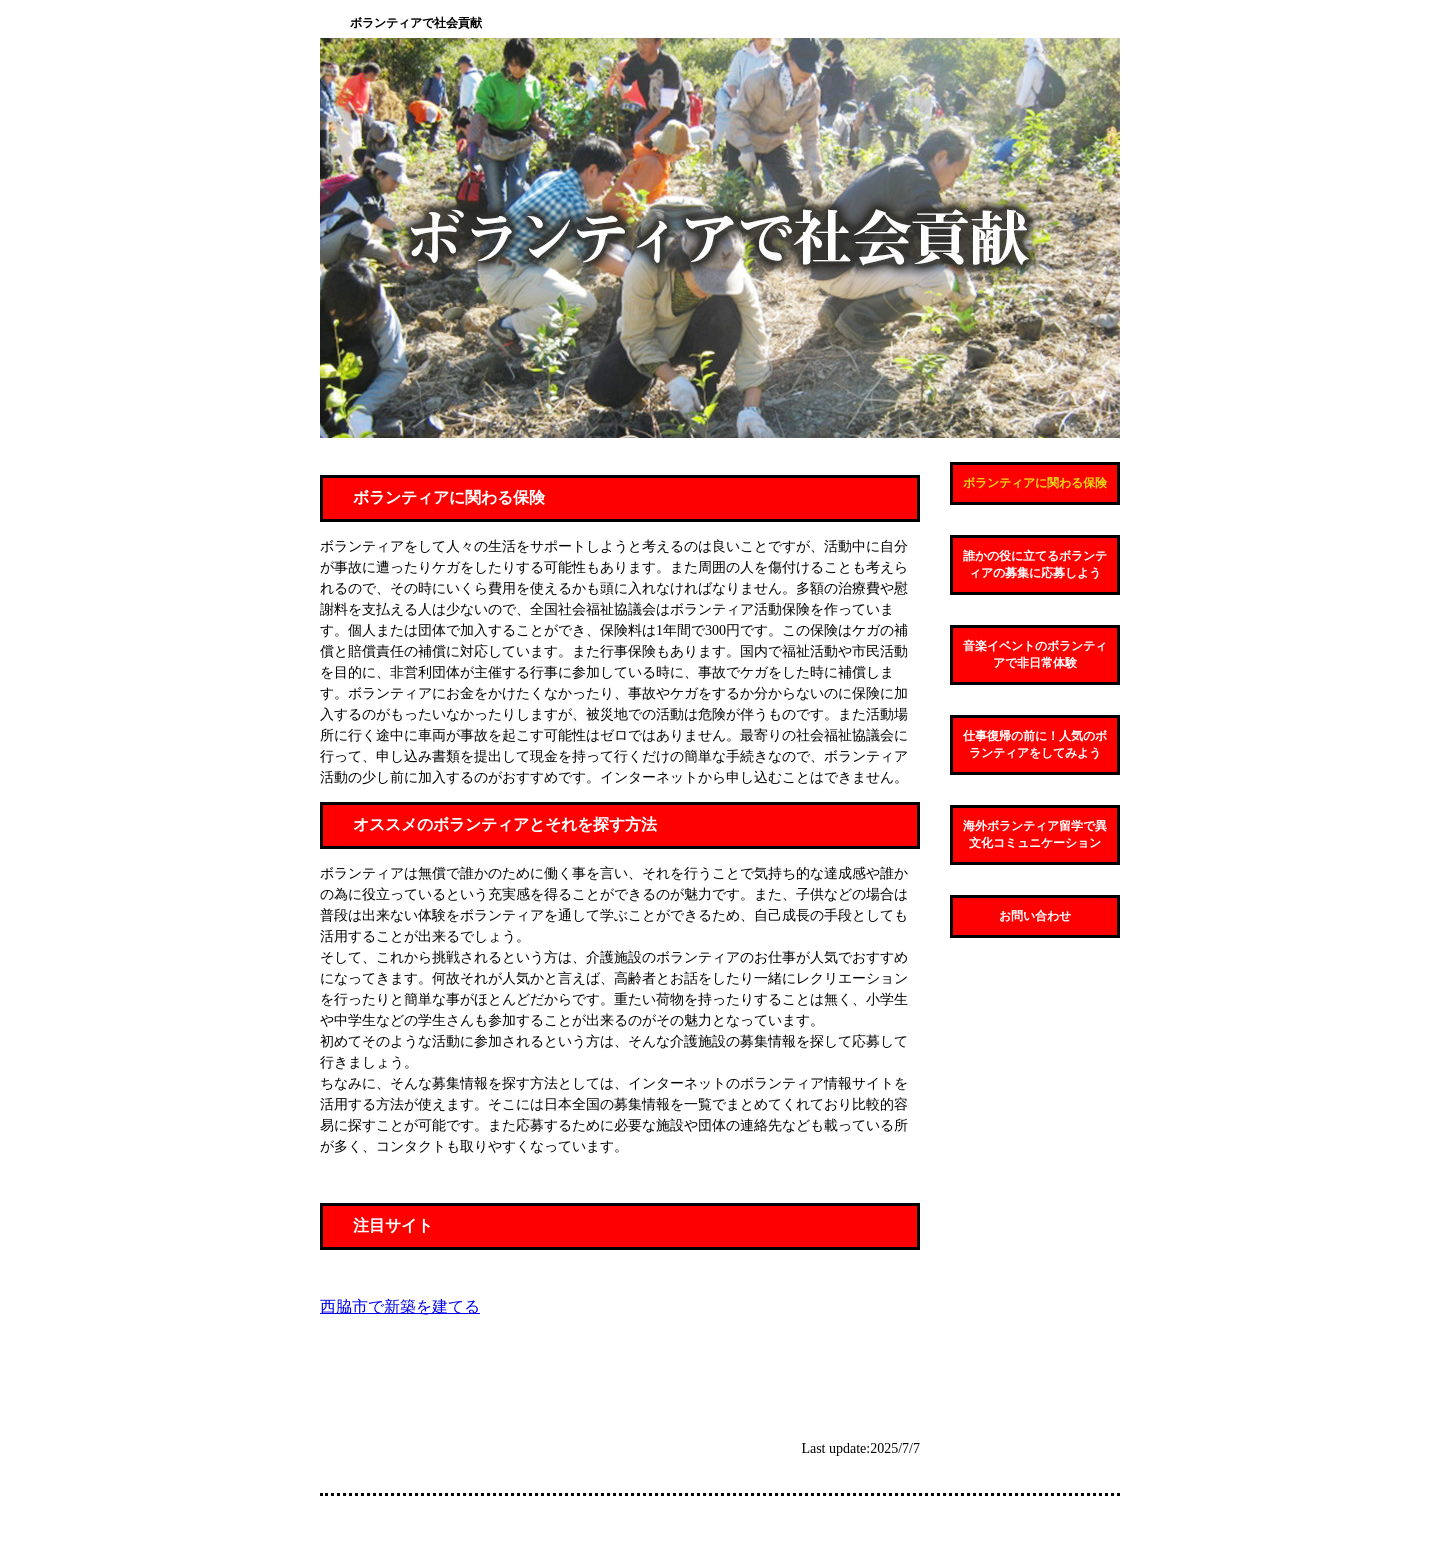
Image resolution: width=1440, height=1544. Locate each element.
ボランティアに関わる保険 (1035, 483)
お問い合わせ (1035, 916)
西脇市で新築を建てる (400, 1306)
